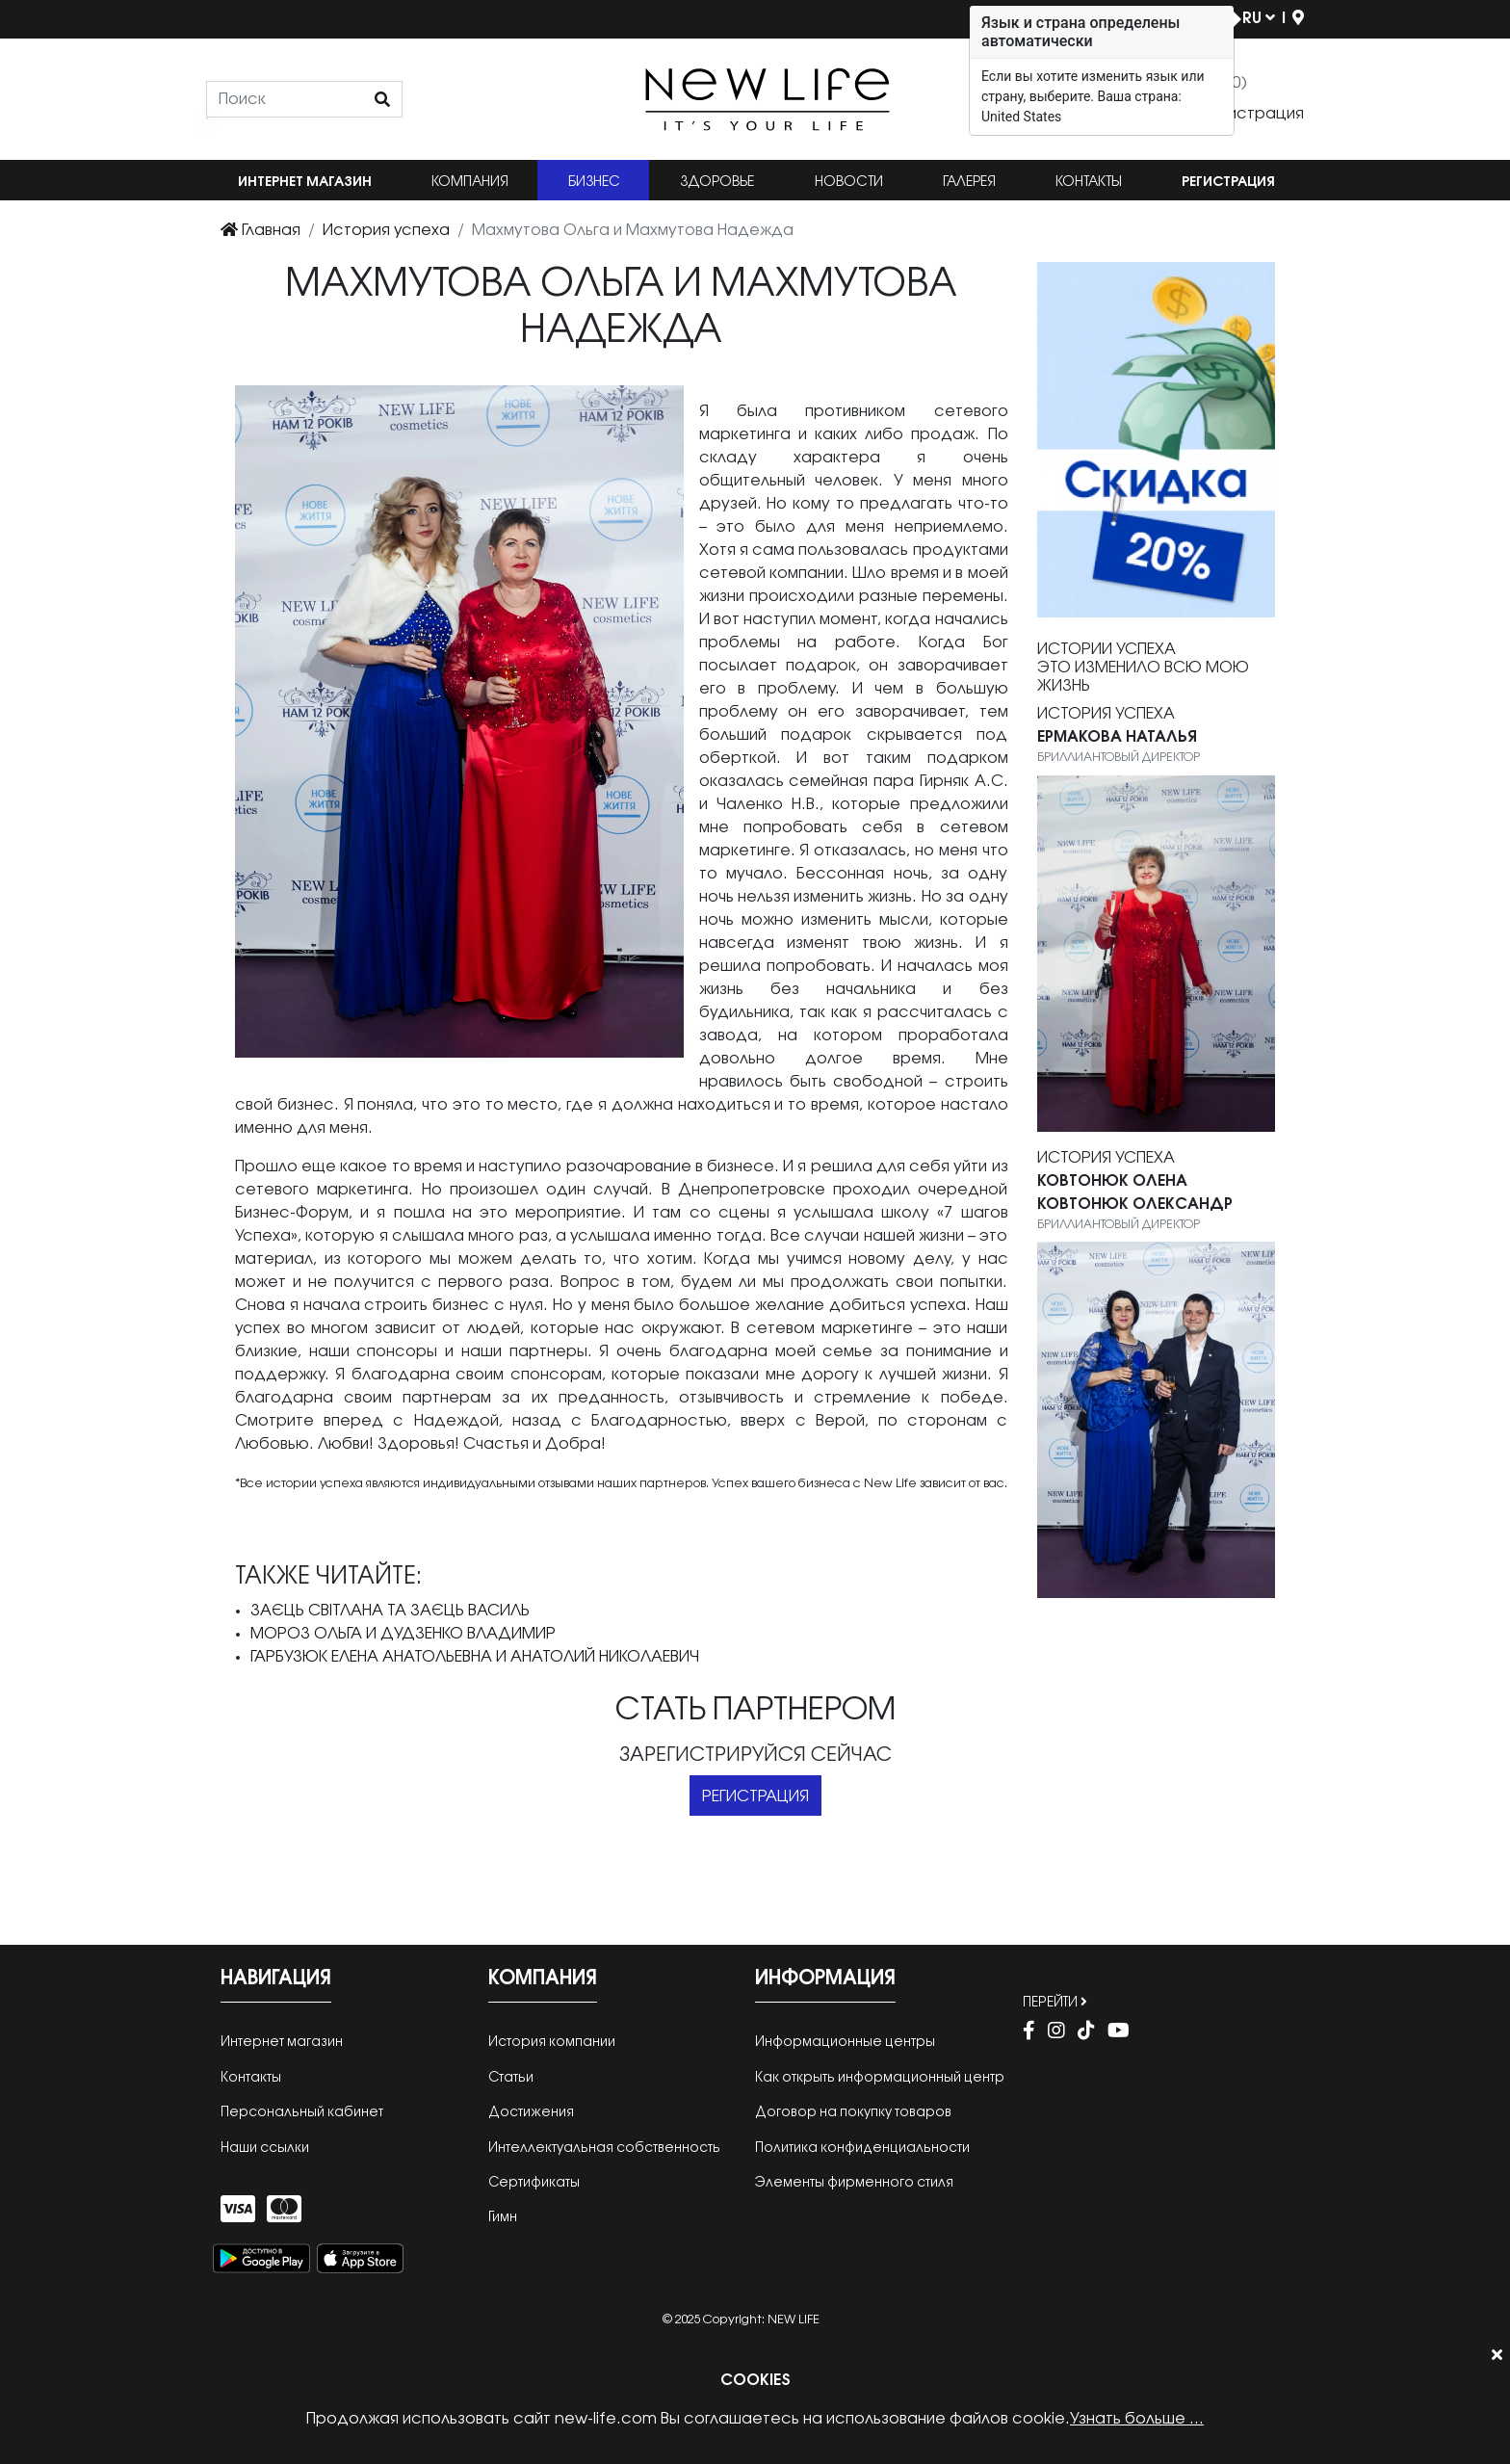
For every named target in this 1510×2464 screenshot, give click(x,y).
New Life (794, 2320)
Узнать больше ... (1137, 2419)
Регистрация (1228, 182)
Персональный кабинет (302, 2113)
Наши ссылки (265, 2148)
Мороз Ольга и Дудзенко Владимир (403, 1634)
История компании (551, 2042)
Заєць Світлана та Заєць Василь (390, 1611)
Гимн (502, 2218)
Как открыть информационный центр (879, 2078)
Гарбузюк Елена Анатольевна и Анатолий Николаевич (474, 1657)
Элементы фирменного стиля (854, 2183)
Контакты (1088, 182)
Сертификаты (534, 2183)
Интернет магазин (305, 182)
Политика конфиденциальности (862, 2148)
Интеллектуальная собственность (604, 2148)
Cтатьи (511, 2078)
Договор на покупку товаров (853, 2113)
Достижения (531, 2113)
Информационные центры (845, 2042)
